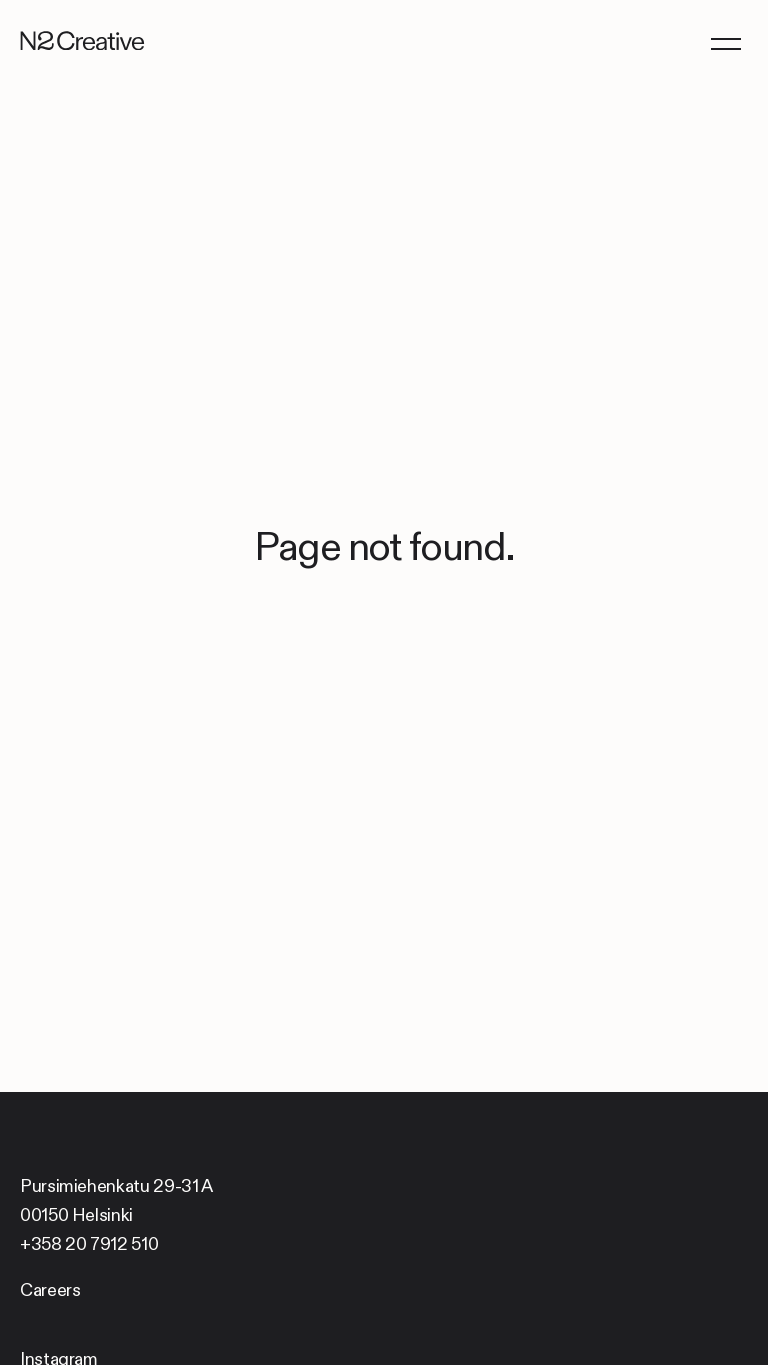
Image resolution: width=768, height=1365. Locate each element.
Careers (50, 1290)
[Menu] (725, 42)
